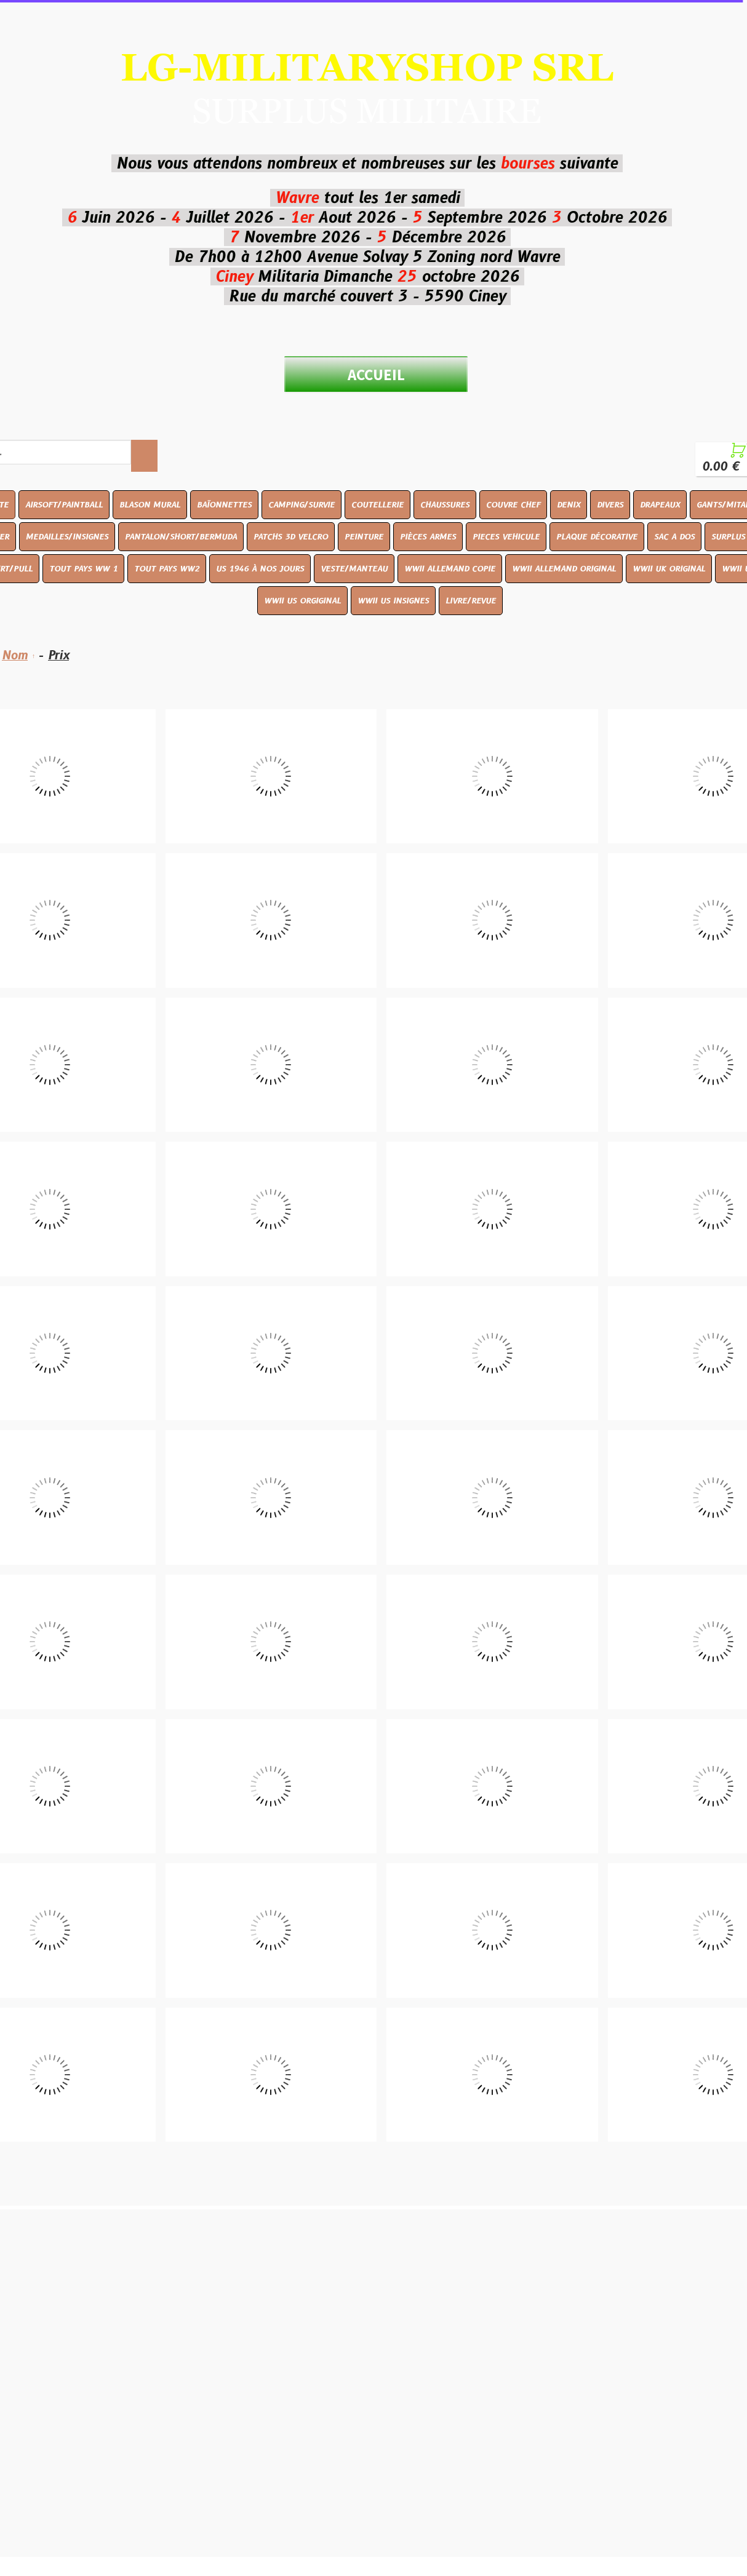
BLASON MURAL (149, 504)
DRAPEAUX (660, 504)
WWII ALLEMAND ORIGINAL (564, 568)
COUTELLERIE (377, 504)
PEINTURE (364, 536)
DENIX (568, 504)
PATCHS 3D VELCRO (291, 536)
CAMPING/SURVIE (301, 504)
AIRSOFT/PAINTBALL (64, 504)
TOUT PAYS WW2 (166, 568)
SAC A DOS (674, 536)
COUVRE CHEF (513, 504)
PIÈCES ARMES (428, 536)
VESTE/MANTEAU (354, 568)
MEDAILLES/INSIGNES (67, 536)
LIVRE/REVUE (470, 600)
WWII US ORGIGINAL (302, 600)
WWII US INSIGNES (393, 600)
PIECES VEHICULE (506, 536)
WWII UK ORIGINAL (669, 568)
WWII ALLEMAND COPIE (449, 568)
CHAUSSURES (444, 504)
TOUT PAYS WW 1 (83, 568)
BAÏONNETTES (224, 504)
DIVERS (610, 504)
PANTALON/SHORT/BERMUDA (181, 536)
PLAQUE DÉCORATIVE (596, 536)
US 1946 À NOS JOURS (260, 568)
